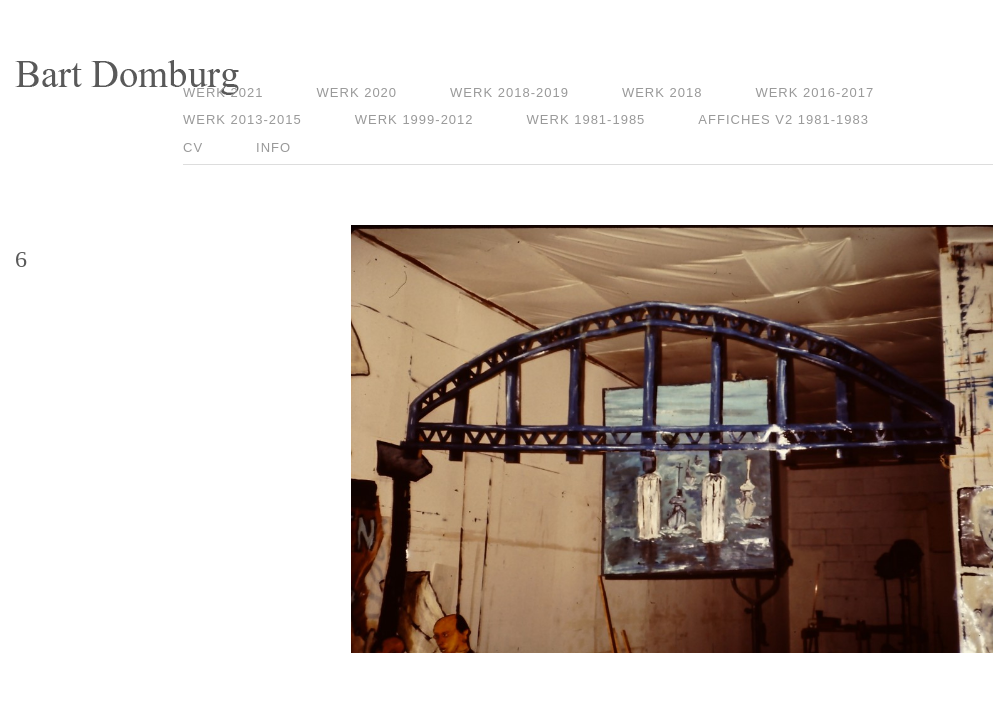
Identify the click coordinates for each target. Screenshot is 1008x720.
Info (273, 147)
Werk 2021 (223, 92)
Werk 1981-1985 (586, 119)
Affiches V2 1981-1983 (783, 119)
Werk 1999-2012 (414, 119)
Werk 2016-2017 (814, 92)
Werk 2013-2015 (242, 119)
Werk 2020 (357, 92)
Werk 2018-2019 (509, 92)
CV (193, 147)
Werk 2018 (662, 92)
